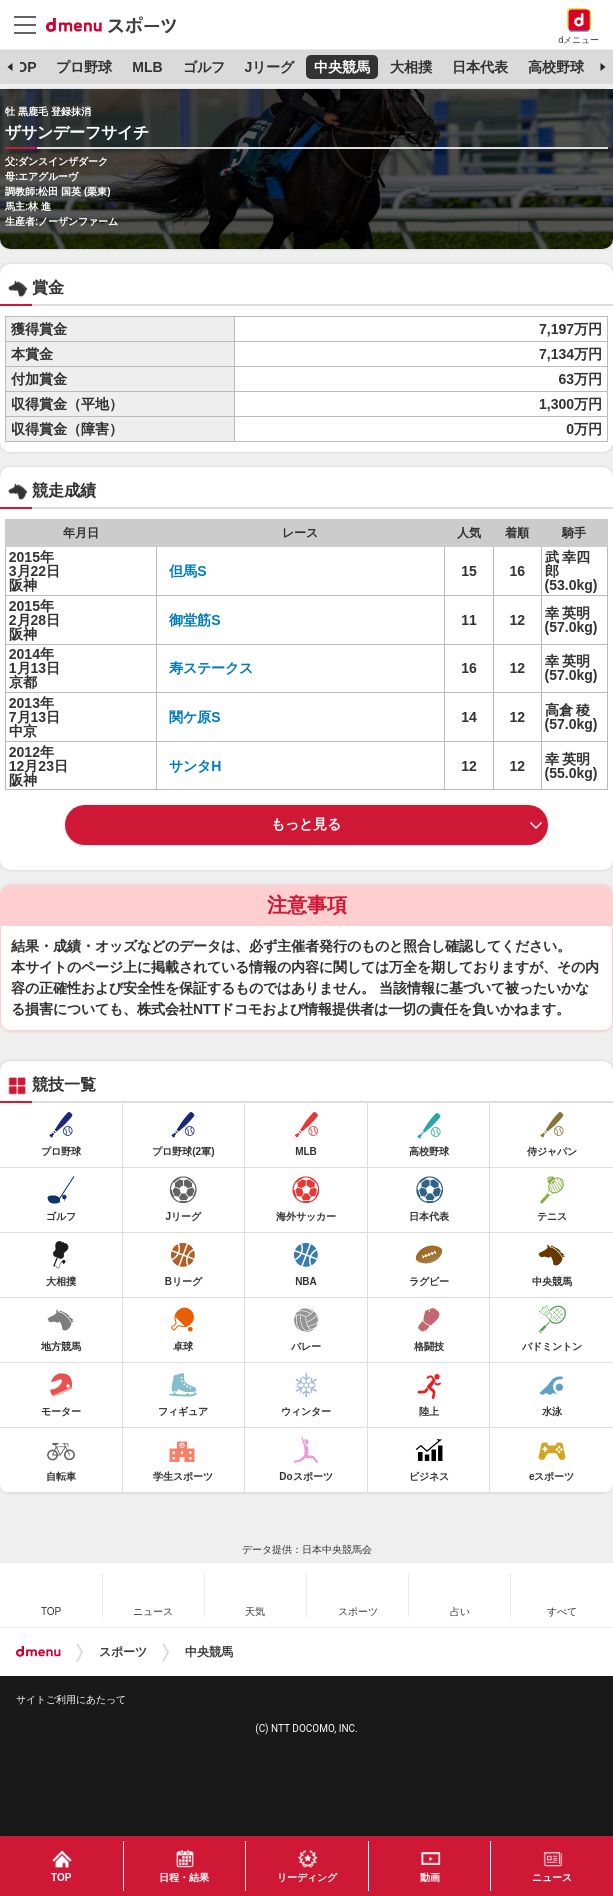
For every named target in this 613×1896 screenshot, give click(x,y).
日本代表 (480, 67)
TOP (22, 67)
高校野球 (556, 67)
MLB (147, 67)
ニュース (552, 1877)
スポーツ (123, 1652)
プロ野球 (84, 67)
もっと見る (306, 824)
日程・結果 (184, 1877)
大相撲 (411, 67)
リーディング (307, 1877)
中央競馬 (342, 67)
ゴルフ (204, 67)
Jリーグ (269, 67)
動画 (430, 1877)
